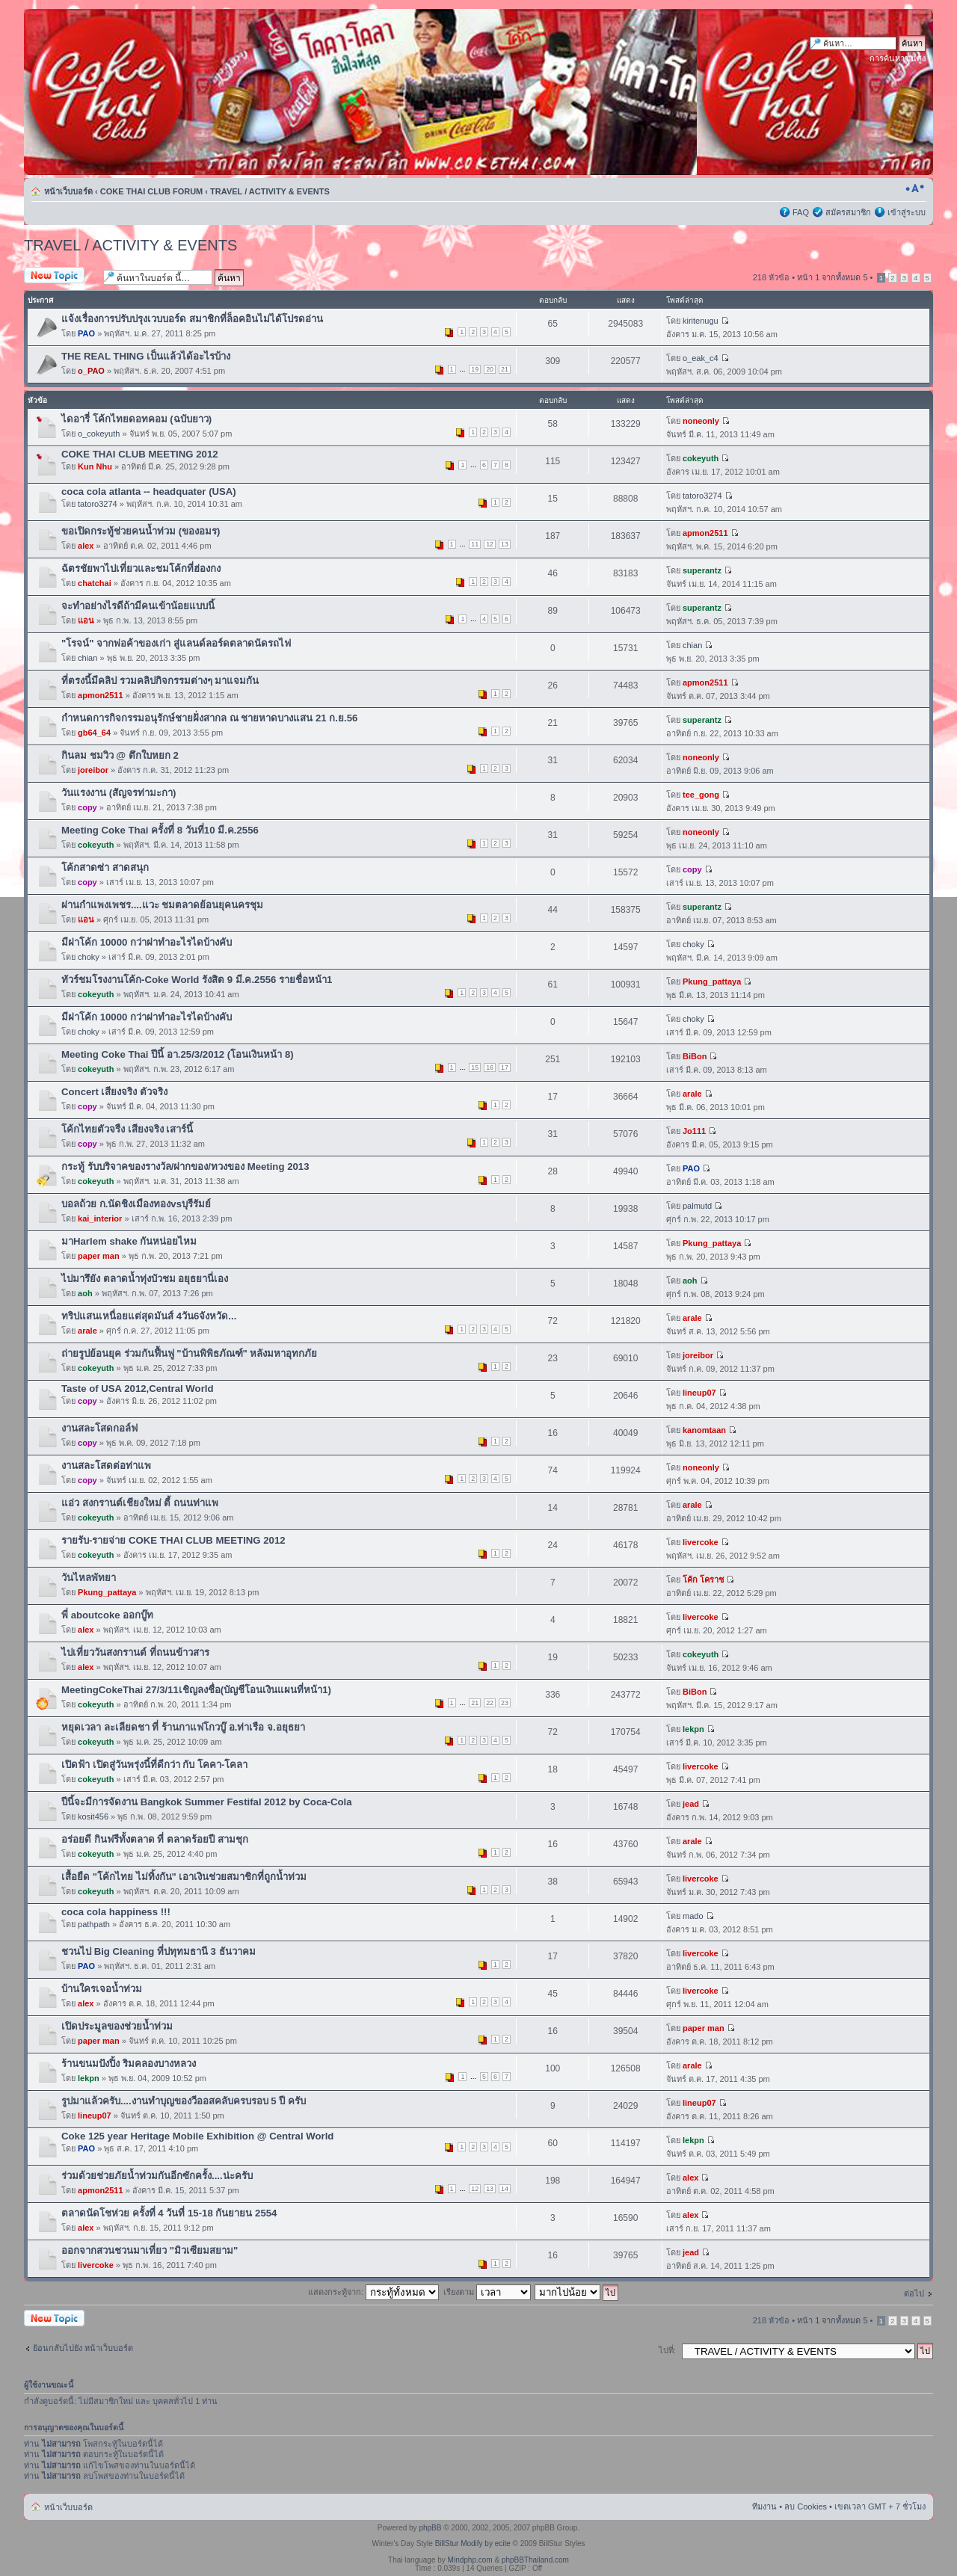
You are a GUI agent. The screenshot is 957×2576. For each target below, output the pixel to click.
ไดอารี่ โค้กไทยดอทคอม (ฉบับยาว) (136, 419)
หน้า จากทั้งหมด (832, 277)
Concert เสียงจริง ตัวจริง (114, 1091)
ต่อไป (914, 2293)
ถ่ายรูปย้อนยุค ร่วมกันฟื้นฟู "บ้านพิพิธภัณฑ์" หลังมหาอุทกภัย (189, 1353)
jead (691, 1803)
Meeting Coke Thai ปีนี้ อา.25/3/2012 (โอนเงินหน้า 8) (177, 1054)
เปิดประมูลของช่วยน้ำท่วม (117, 2026)
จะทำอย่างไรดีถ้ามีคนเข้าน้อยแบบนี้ (138, 605)
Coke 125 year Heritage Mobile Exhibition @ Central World (197, 2136)
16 (489, 1067)
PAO (86, 333)
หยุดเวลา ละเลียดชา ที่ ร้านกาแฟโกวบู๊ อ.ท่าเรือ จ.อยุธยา (183, 1727)
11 (474, 544)
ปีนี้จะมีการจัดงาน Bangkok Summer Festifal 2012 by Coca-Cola (206, 1802)
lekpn (693, 1729)
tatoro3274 (97, 503)
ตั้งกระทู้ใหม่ (60, 276)
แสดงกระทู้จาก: (373, 2291)
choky (88, 956)
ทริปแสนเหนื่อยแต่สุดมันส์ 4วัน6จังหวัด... (148, 1316)
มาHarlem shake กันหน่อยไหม (129, 1241)
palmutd (697, 1205)
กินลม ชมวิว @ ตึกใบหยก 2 (120, 755)
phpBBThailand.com (535, 2560)
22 (489, 1703)
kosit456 (93, 1816)
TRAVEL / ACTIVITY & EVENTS (270, 191)
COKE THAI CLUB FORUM (151, 191)
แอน (86, 620)
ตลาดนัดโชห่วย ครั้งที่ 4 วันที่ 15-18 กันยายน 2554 (169, 2213)
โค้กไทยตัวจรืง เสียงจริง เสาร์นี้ (127, 1129)
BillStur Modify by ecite (473, 2543)
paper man (99, 1255)
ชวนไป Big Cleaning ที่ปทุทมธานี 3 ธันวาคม (158, 1951)
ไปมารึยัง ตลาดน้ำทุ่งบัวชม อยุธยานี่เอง (144, 1278)
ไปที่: (667, 2350)
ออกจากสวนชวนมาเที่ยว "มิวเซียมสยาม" (149, 2250)
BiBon (695, 1056)
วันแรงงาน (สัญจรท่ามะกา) (118, 792)
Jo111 (694, 1131)
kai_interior (100, 1218)
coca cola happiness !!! (115, 1911)
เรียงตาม (487, 2291)
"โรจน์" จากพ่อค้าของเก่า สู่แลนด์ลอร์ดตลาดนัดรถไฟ (176, 643)
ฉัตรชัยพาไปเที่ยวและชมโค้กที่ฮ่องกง (141, 568)
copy (87, 807)
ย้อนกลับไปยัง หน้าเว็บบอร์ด (83, 2348)
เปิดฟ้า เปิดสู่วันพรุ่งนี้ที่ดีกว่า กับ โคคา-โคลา (154, 1764)
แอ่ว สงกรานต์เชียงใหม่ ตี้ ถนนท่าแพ (139, 1503)
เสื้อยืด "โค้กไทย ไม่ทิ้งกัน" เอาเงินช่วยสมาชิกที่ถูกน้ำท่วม (184, 1876)
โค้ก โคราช (703, 1579)
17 (504, 1067)
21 (504, 369)
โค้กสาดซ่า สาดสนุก (105, 867)
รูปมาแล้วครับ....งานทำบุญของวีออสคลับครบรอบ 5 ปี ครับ (183, 2101)
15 (474, 1067)
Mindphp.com (470, 2560)
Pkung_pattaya (712, 981)
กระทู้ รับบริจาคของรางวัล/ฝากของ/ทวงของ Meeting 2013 (185, 1166)
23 (504, 1703)
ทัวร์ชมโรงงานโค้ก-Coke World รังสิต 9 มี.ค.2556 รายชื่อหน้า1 (196, 979)
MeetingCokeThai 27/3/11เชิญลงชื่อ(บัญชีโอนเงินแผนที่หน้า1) (196, 1689)
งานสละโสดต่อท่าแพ (106, 1465)
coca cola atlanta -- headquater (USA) (148, 491)
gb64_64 (94, 732)
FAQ (801, 212)
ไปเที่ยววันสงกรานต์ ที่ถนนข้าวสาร (135, 1652)
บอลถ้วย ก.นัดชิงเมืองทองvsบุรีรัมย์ (136, 1204)
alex (85, 545)
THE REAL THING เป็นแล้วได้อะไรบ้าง (145, 356)
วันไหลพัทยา (88, 1577)
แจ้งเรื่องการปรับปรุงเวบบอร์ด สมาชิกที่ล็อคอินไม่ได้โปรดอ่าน (192, 318)
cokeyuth (700, 458)
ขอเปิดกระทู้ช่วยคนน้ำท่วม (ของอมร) (140, 531)
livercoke (700, 1542)
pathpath (94, 1924)
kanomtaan (704, 1430)
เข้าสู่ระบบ (906, 212)
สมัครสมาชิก (848, 212)
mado (693, 1915)
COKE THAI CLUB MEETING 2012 (139, 454)
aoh (85, 1293)
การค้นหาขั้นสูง (898, 58)
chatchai (94, 583)
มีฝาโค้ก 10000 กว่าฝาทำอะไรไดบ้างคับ (146, 942)
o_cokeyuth (99, 433)
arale (692, 1093)
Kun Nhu (95, 466)
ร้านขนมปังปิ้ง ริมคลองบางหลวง (128, 2063)
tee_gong (701, 794)
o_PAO (91, 370)
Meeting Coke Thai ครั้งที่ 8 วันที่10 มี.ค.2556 (160, 830)
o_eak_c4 (700, 358)
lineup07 (699, 1392)
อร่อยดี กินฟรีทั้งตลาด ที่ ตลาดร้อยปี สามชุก (154, 1839)
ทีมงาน (764, 2506)
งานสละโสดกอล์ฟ (99, 1428)
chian (87, 657)
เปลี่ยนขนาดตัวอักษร (915, 188)
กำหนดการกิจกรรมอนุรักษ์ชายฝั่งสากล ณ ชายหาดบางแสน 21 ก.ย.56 (209, 718)
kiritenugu (700, 320)
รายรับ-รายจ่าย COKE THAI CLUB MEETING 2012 (173, 1540)
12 (489, 544)
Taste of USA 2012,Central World (137, 1388)
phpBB (430, 2528)
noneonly (701, 420)
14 (504, 2189)
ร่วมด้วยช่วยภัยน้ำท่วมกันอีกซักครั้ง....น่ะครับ (157, 2175)
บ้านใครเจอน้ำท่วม (101, 1988)
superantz (702, 570)
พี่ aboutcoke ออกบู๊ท (107, 1615)
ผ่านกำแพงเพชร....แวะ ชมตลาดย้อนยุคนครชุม (162, 904)
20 (489, 369)
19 (474, 369)
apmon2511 (705, 533)
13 (504, 544)
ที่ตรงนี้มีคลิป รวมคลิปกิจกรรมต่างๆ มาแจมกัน (160, 680)
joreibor (93, 769)
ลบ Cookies (805, 2506)
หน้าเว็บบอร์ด (68, 191)
